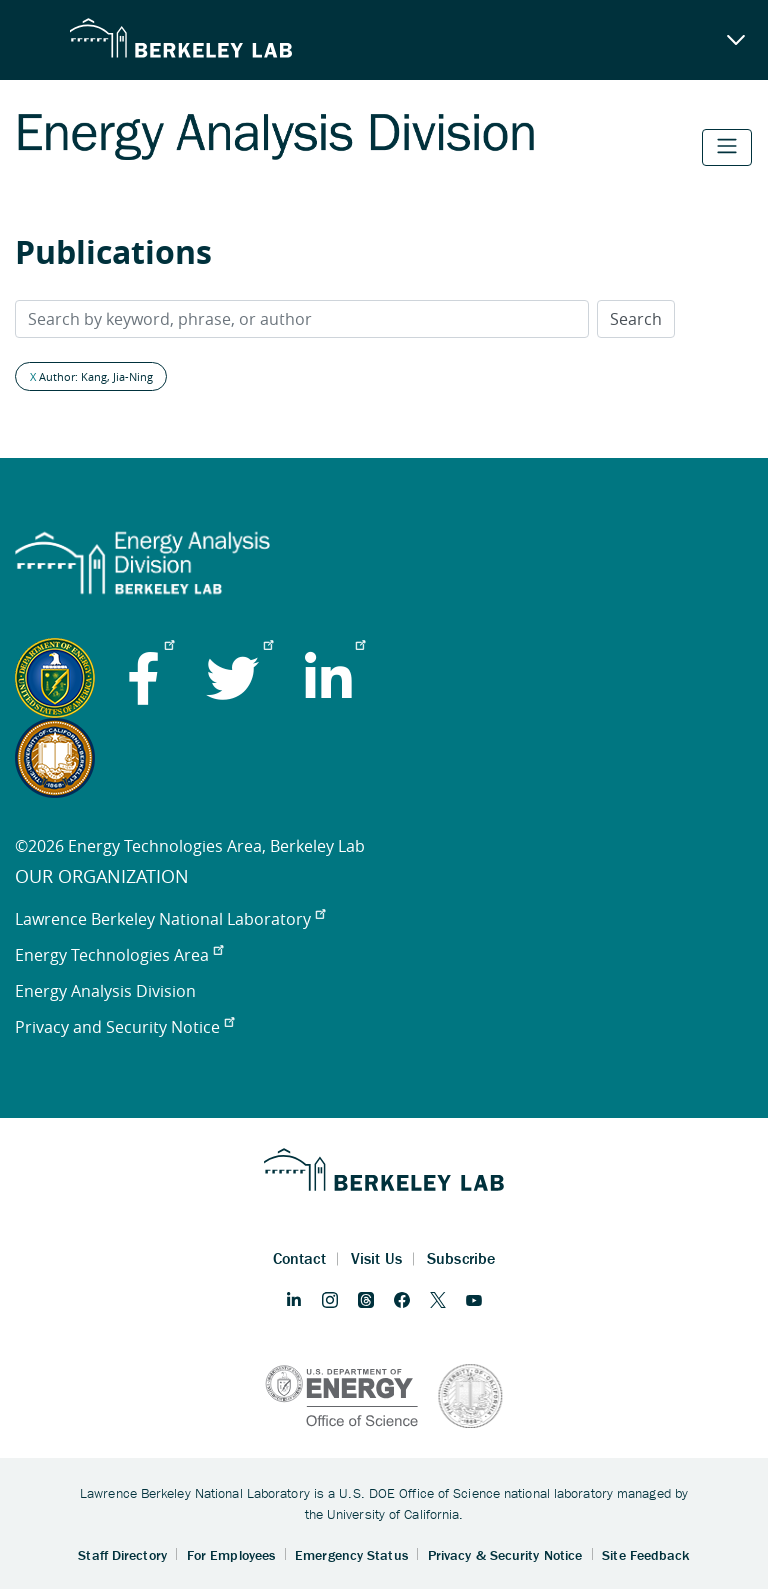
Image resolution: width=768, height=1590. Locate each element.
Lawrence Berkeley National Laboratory (170, 919)
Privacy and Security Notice (124, 1027)
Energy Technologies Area (119, 955)
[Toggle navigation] (727, 147)
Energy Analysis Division (105, 991)
